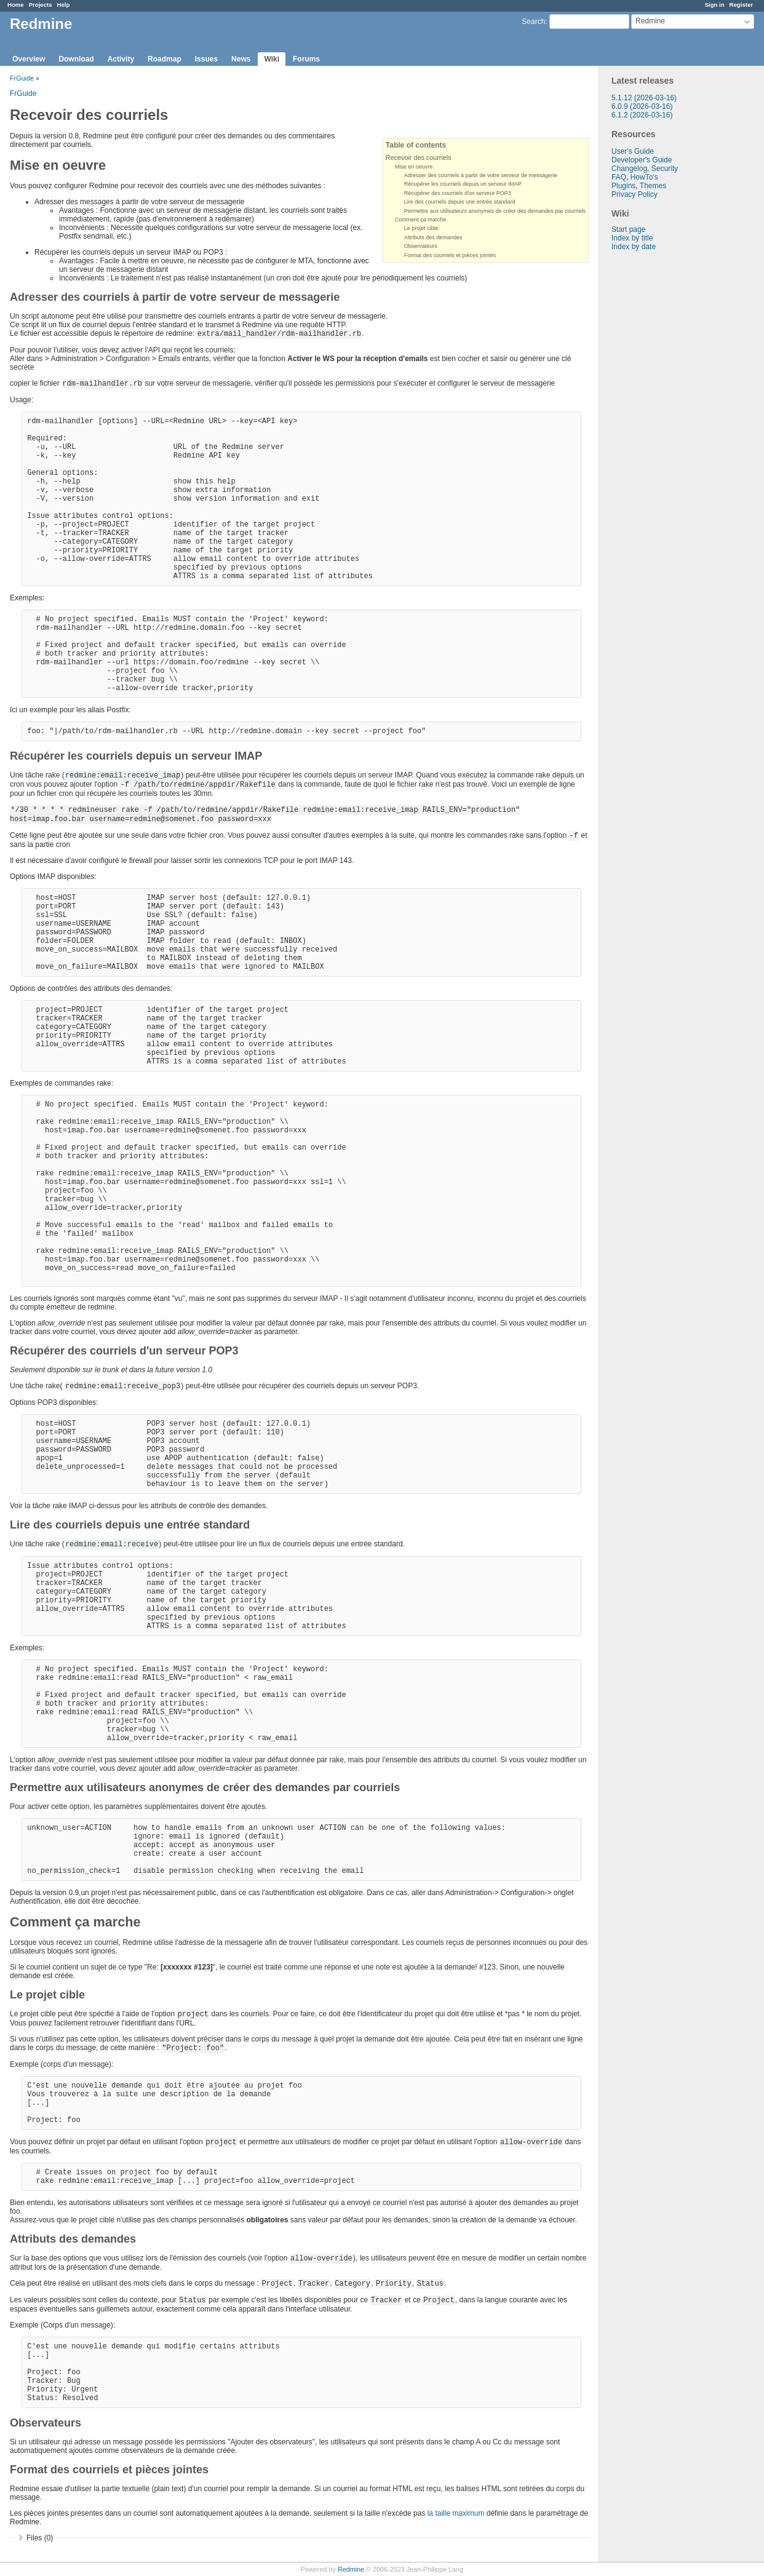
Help (63, 4)
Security (664, 168)
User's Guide (632, 151)
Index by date (633, 246)
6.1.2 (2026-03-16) (641, 115)
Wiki (271, 59)
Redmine (351, 2569)
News (240, 59)
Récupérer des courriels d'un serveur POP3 (457, 193)
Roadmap (164, 59)
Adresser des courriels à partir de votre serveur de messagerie (480, 175)
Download (76, 59)
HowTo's (644, 177)
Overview (28, 59)
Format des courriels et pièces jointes (450, 255)
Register (741, 4)
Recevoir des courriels (419, 157)
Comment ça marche (421, 220)
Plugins (623, 185)
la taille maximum (456, 2513)
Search (533, 21)
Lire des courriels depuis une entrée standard (459, 202)
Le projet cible (421, 228)
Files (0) (39, 2538)
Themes (653, 185)
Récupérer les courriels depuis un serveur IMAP (463, 184)
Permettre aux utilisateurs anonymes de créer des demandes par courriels (495, 211)
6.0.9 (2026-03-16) (641, 106)
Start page (628, 229)
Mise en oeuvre (414, 167)
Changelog (629, 168)
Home (15, 4)
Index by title (632, 238)
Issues (206, 59)
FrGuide (22, 78)
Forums (306, 59)
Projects (40, 4)
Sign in (715, 4)
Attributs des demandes (433, 237)
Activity (121, 59)
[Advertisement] (660, 444)
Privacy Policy (634, 194)
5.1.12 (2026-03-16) (644, 97)
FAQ (618, 177)
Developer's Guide (641, 160)
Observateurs (420, 246)
